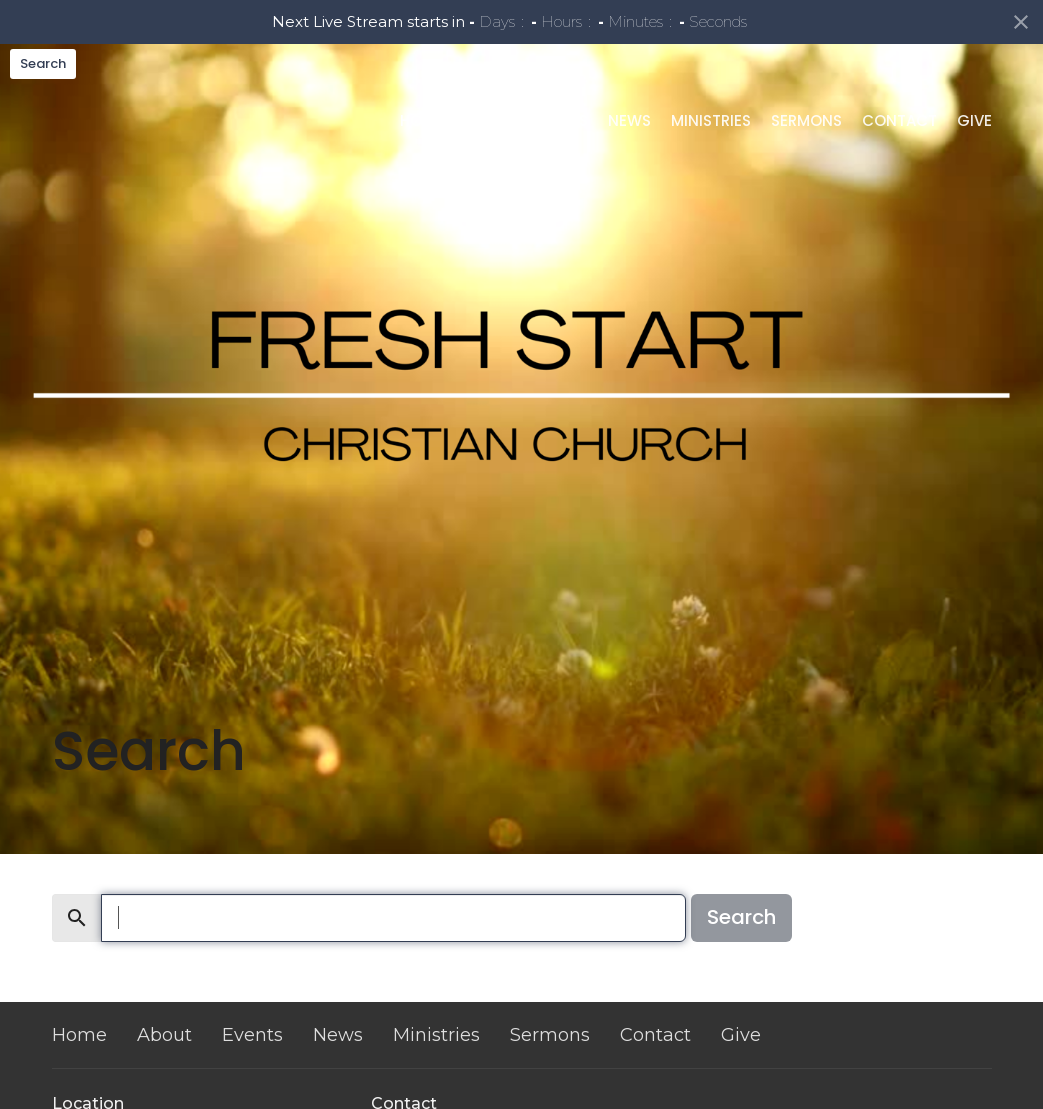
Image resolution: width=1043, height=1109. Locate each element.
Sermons (806, 156)
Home (421, 156)
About (488, 156)
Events (560, 156)
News (629, 156)
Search (43, 63)
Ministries (711, 156)
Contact (899, 156)
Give (974, 156)
